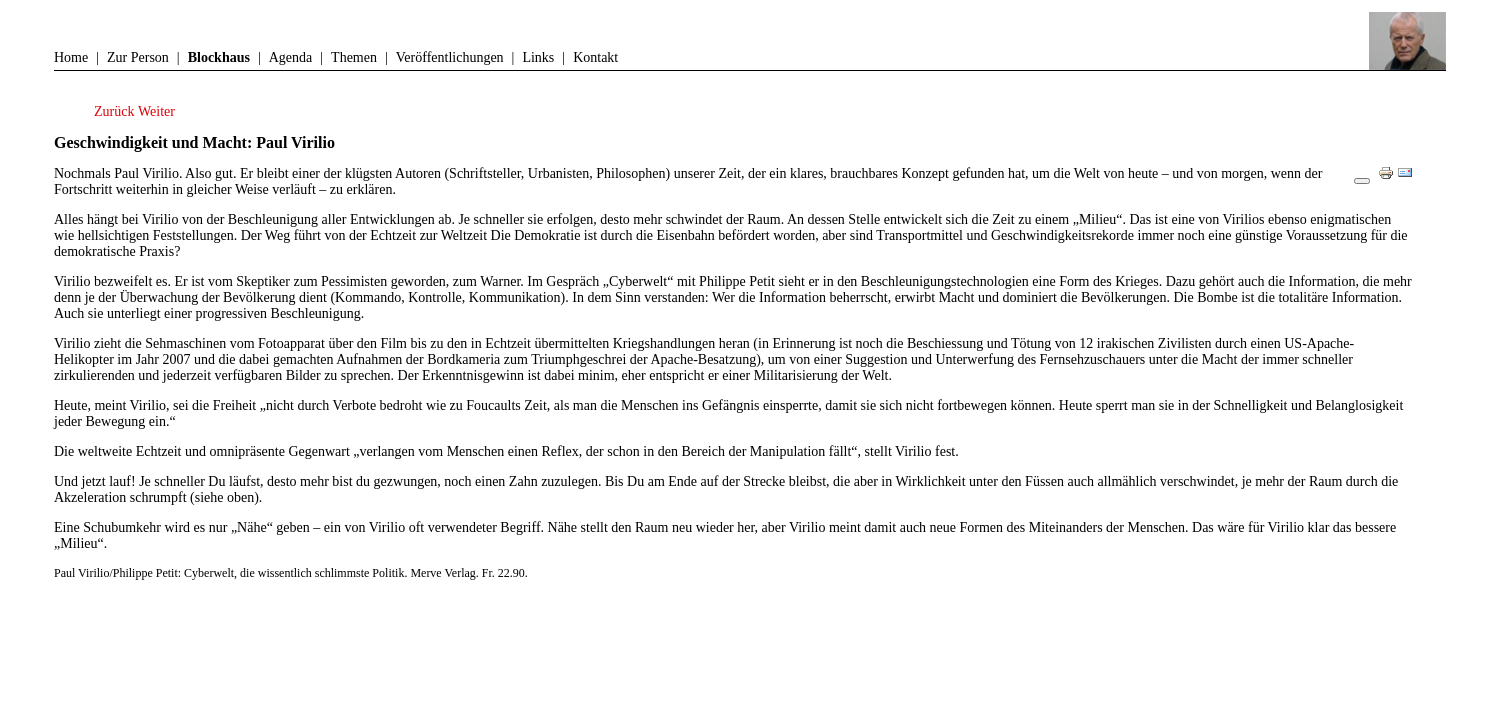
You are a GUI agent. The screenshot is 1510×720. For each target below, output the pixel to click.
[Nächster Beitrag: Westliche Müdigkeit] (156, 111)
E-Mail (1410, 180)
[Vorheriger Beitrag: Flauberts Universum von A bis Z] (116, 111)
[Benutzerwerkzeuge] (1362, 181)
